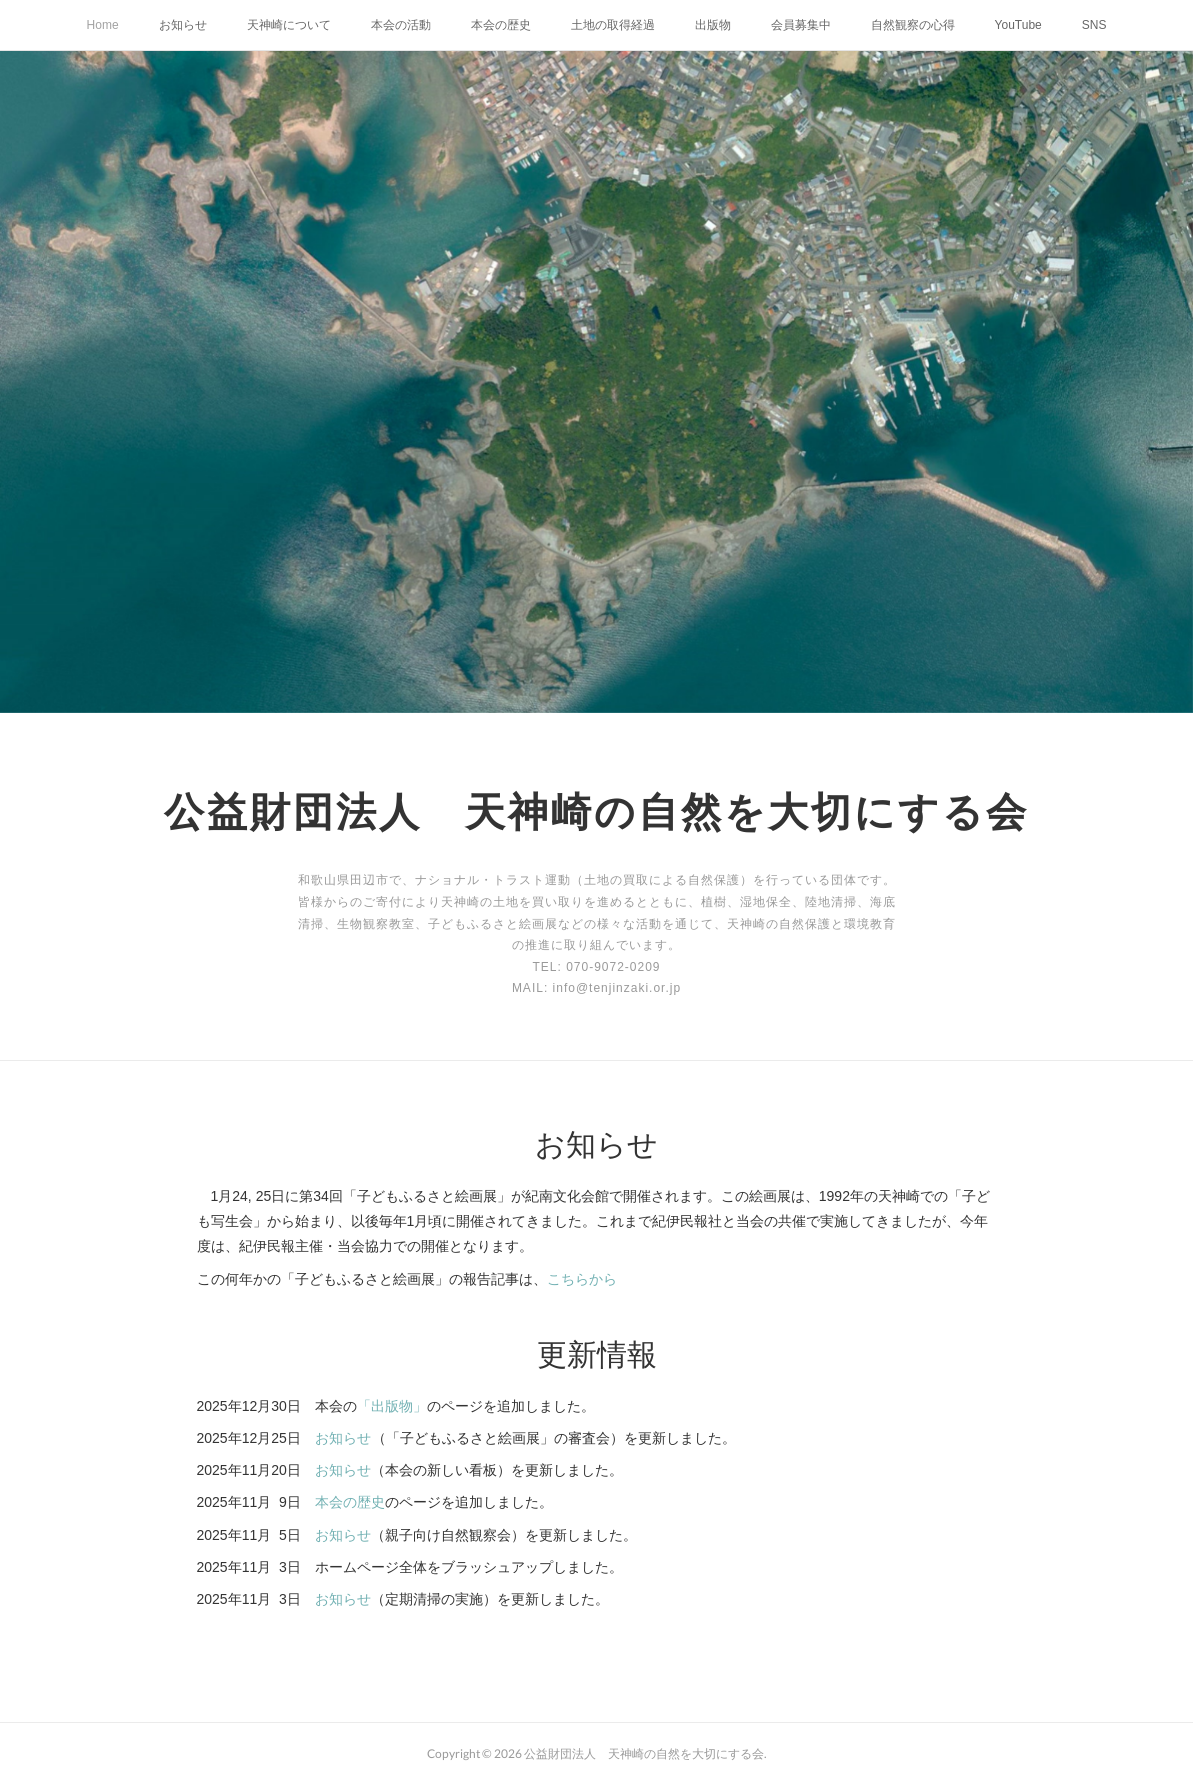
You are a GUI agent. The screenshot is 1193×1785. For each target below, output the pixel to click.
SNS (1094, 25)
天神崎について (289, 25)
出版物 (713, 25)
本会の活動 (401, 25)
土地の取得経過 (613, 25)
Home (103, 25)
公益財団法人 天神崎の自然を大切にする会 (596, 811)
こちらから (582, 1279)
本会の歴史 (501, 25)
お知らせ (183, 25)
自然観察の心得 (913, 25)
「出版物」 (392, 1406)
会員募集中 (801, 25)
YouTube (1018, 25)
